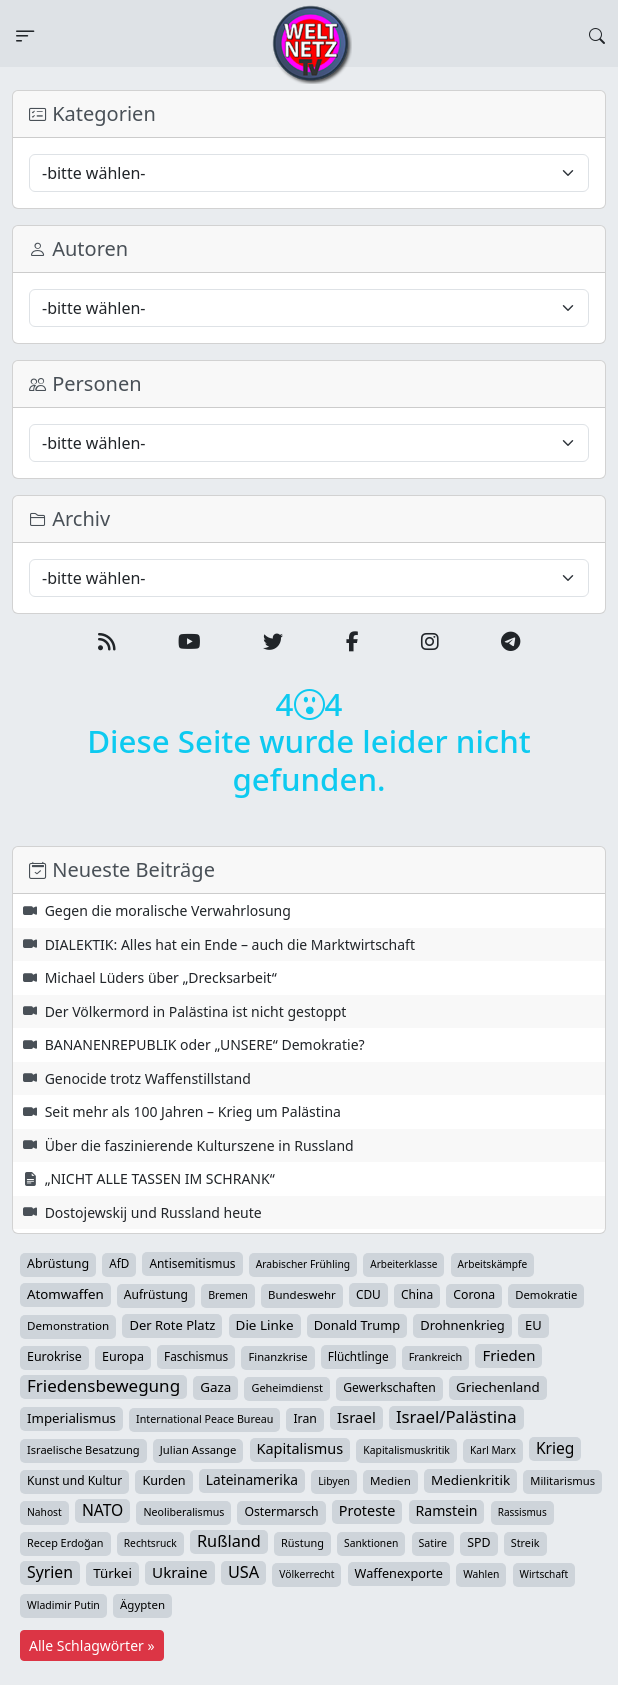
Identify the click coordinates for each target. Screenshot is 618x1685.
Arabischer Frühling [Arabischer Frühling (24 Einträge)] (303, 1264)
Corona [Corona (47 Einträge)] (474, 1294)
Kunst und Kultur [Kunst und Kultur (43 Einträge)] (74, 1480)
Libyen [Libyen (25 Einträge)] (334, 1481)
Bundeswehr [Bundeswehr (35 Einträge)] (302, 1294)
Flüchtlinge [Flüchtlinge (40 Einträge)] (358, 1356)
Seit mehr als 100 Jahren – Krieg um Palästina (193, 1111)
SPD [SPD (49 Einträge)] (478, 1542)
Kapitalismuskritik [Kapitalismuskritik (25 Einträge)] (406, 1450)
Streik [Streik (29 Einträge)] (525, 1542)
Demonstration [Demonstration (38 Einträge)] (68, 1325)
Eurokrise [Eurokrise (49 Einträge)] (54, 1356)
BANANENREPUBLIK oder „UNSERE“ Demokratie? (205, 1044)
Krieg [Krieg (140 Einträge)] (555, 1448)
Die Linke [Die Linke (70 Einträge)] (265, 1325)
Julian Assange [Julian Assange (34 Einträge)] (198, 1449)
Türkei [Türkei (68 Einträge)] (112, 1573)
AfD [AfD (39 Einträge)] (119, 1263)
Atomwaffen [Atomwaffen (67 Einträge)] (65, 1294)
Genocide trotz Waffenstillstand (148, 1078)
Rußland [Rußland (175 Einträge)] (229, 1541)
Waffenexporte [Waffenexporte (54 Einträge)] (399, 1573)
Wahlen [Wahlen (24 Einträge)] (481, 1574)
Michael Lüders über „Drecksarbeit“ (161, 977)
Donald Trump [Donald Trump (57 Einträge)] (357, 1325)
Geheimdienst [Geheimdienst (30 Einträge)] (287, 1387)
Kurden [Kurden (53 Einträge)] (163, 1480)
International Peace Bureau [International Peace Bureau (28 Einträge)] (204, 1419)
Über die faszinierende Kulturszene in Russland (199, 1145)
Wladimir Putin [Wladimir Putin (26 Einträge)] (63, 1605)
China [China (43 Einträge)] (417, 1294)
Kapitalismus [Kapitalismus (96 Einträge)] (300, 1448)
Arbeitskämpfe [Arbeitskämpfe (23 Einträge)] (493, 1264)
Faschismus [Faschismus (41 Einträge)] (196, 1356)
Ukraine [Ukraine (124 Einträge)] (180, 1572)
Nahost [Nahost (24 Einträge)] (44, 1512)
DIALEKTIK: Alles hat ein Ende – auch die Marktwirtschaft (230, 944)
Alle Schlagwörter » (92, 1645)
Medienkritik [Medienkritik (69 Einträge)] (470, 1480)
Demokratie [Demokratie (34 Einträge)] (546, 1294)
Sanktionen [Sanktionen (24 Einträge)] (371, 1543)
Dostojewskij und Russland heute (153, 1212)
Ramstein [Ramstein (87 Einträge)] (447, 1510)
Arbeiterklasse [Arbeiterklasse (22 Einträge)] (403, 1264)
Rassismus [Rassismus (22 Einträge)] (522, 1512)
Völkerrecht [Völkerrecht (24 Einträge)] (306, 1574)
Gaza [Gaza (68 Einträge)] (215, 1387)
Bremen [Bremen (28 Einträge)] (228, 1295)
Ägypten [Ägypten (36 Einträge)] (142, 1604)
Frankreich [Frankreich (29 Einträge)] (435, 1356)
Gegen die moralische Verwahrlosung (168, 910)
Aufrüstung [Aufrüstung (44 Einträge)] (156, 1294)
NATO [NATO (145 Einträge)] (102, 1510)
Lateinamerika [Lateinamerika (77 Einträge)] (252, 1479)
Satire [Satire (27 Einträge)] (433, 1543)
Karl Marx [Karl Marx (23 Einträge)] (493, 1450)
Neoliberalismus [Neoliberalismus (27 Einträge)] (183, 1512)
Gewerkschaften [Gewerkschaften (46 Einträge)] (389, 1387)
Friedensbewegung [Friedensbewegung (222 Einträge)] (103, 1386)
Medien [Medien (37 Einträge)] (390, 1480)
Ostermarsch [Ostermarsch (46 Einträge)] (281, 1511)
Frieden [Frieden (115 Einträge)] (508, 1355)
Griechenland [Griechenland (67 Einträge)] (498, 1387)
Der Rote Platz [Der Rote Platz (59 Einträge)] (172, 1325)
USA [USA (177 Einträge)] (243, 1572)
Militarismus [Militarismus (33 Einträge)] (562, 1480)
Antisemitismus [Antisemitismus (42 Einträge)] (192, 1263)
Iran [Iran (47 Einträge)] (304, 1418)
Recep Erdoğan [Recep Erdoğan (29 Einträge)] (65, 1542)
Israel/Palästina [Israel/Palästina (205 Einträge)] (456, 1417)
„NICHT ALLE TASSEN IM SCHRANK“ (160, 1178)
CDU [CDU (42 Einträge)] (368, 1294)
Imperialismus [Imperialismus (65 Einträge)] (71, 1418)
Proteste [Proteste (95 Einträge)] (367, 1510)
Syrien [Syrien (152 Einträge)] (50, 1572)
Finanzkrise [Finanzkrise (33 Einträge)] (277, 1356)
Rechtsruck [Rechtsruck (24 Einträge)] (150, 1543)
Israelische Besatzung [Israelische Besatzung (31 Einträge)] (83, 1449)
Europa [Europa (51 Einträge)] (123, 1356)
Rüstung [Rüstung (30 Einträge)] (302, 1542)
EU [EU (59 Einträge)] (533, 1325)
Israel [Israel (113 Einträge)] (356, 1417)
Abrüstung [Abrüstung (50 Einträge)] (58, 1263)
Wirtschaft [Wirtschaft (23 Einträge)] (544, 1574)
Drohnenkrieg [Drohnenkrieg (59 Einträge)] (462, 1325)
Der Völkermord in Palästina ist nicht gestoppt (196, 1011)
